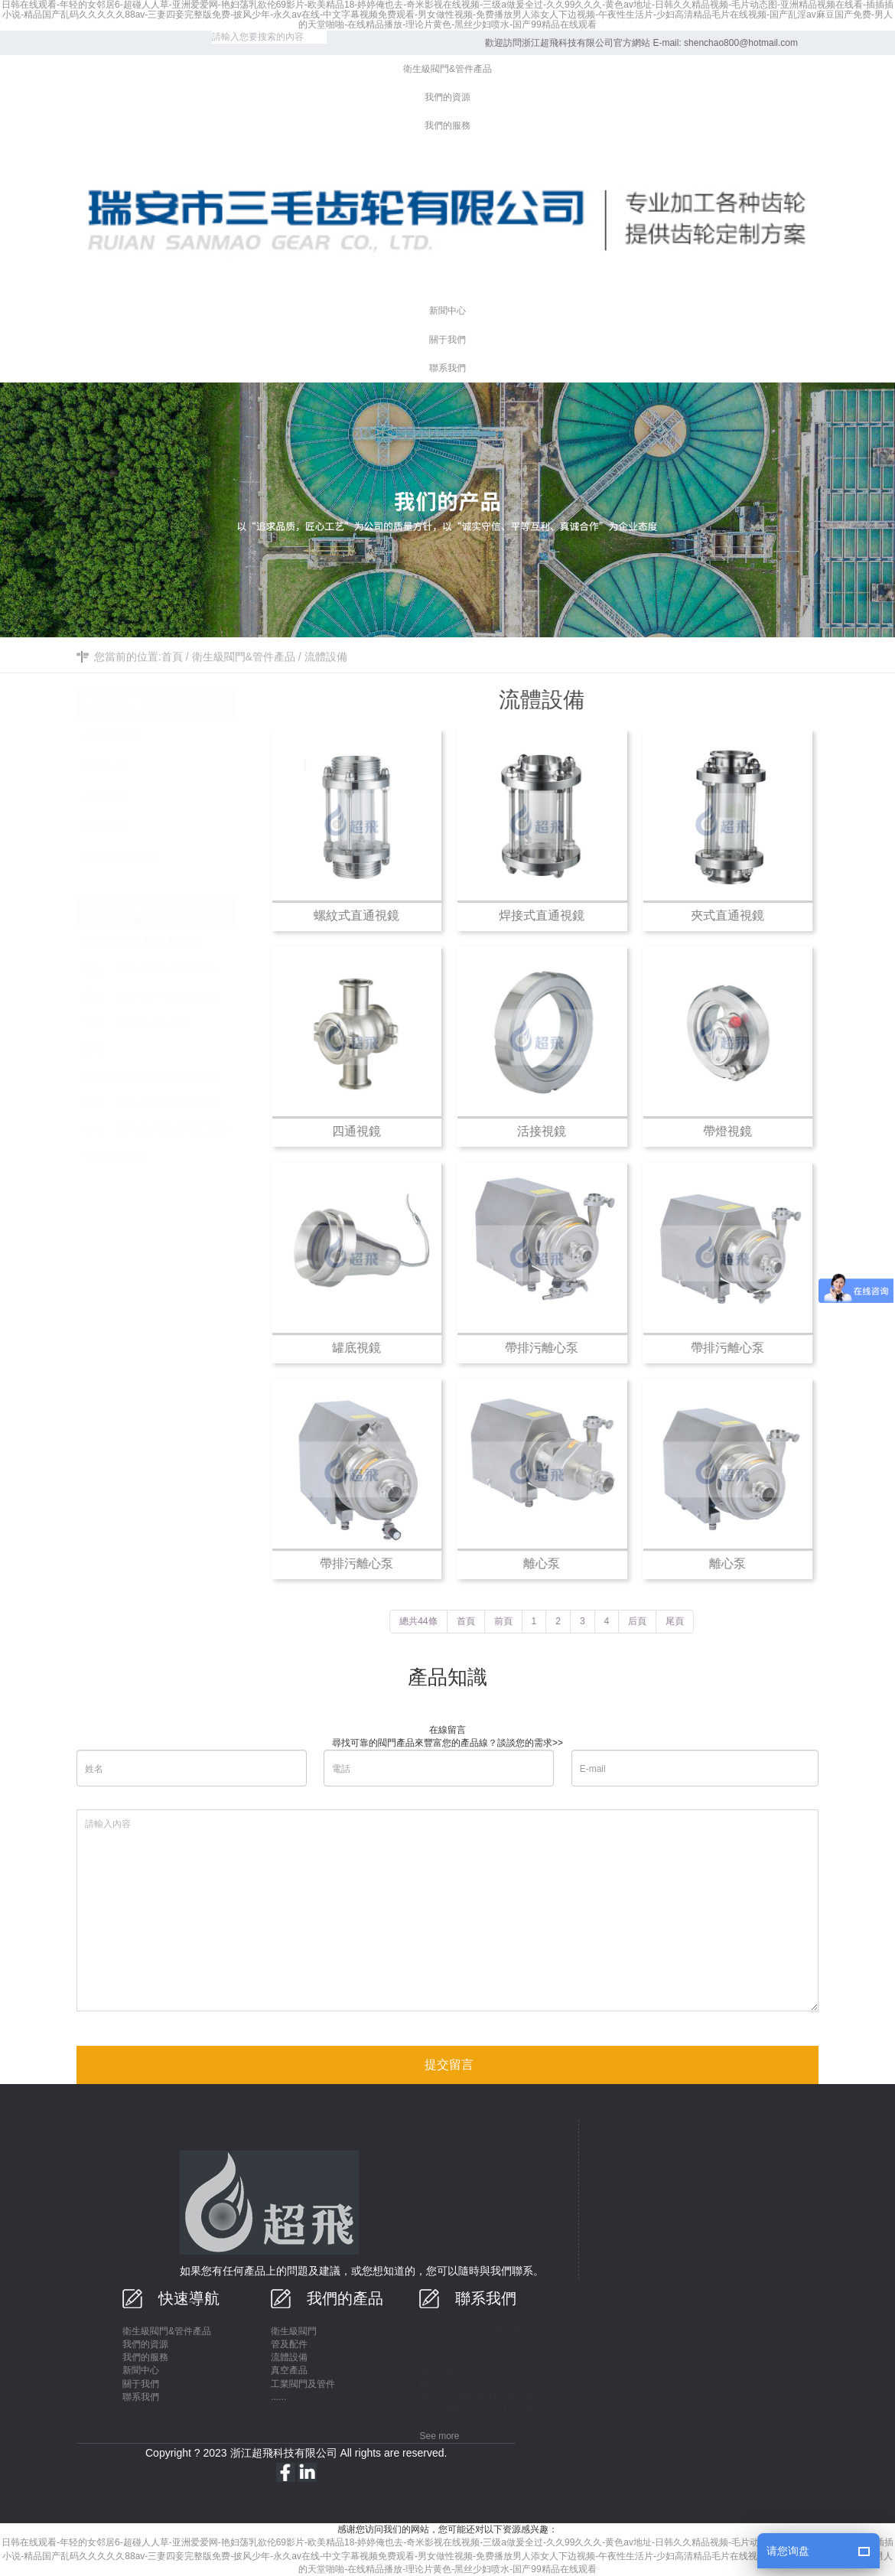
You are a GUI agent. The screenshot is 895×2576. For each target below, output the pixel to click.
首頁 (172, 681)
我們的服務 (145, 2357)
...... (278, 2397)
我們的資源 (145, 2344)
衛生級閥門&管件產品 (243, 681)
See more (439, 2436)
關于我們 (140, 2384)
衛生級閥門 (294, 2331)
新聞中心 (140, 2370)
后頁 (647, 1621)
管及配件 (289, 2344)
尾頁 (684, 1621)
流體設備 (325, 681)
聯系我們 (140, 2397)
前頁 (512, 1621)
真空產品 (289, 2370)
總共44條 (428, 1621)
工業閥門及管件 (303, 2384)
